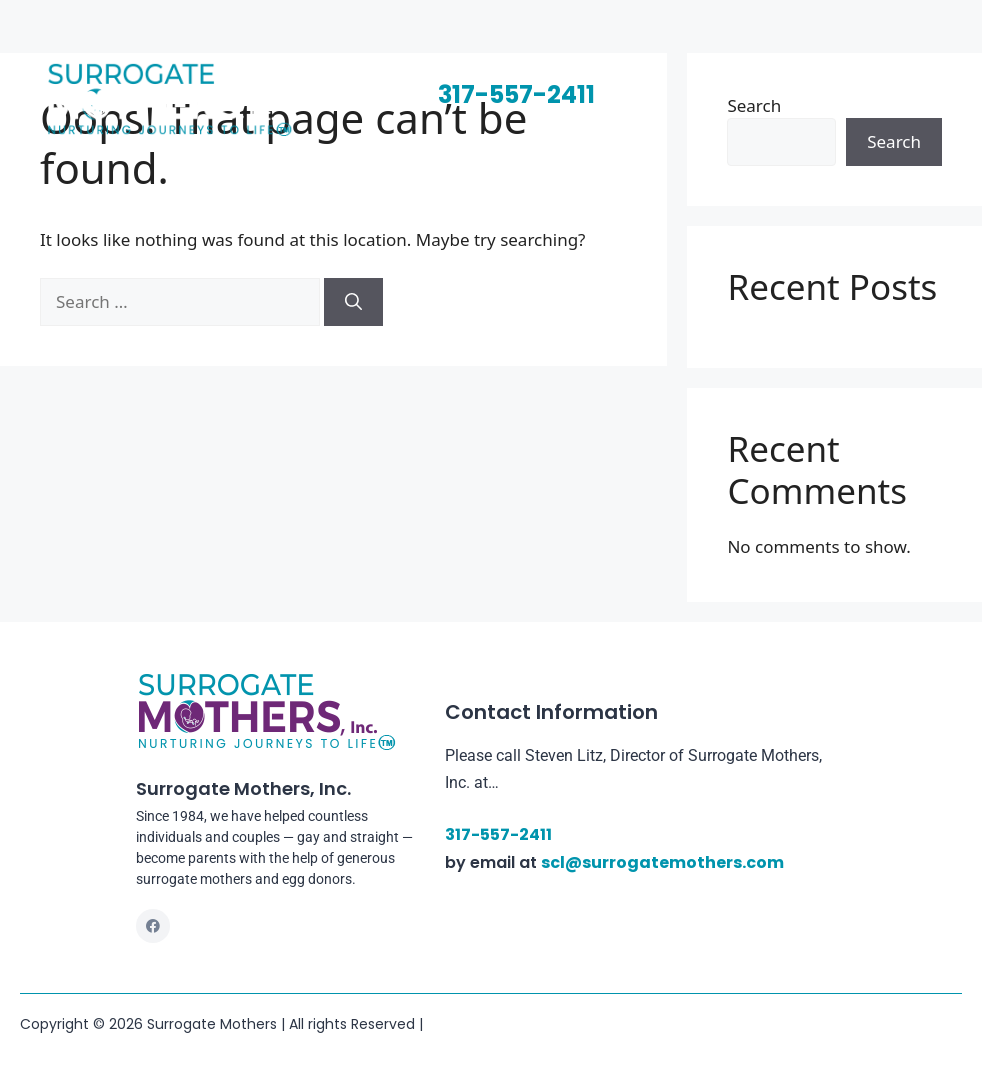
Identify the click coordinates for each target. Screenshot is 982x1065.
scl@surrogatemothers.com (662, 862)
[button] (657, 86)
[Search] (353, 302)
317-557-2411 (516, 94)
